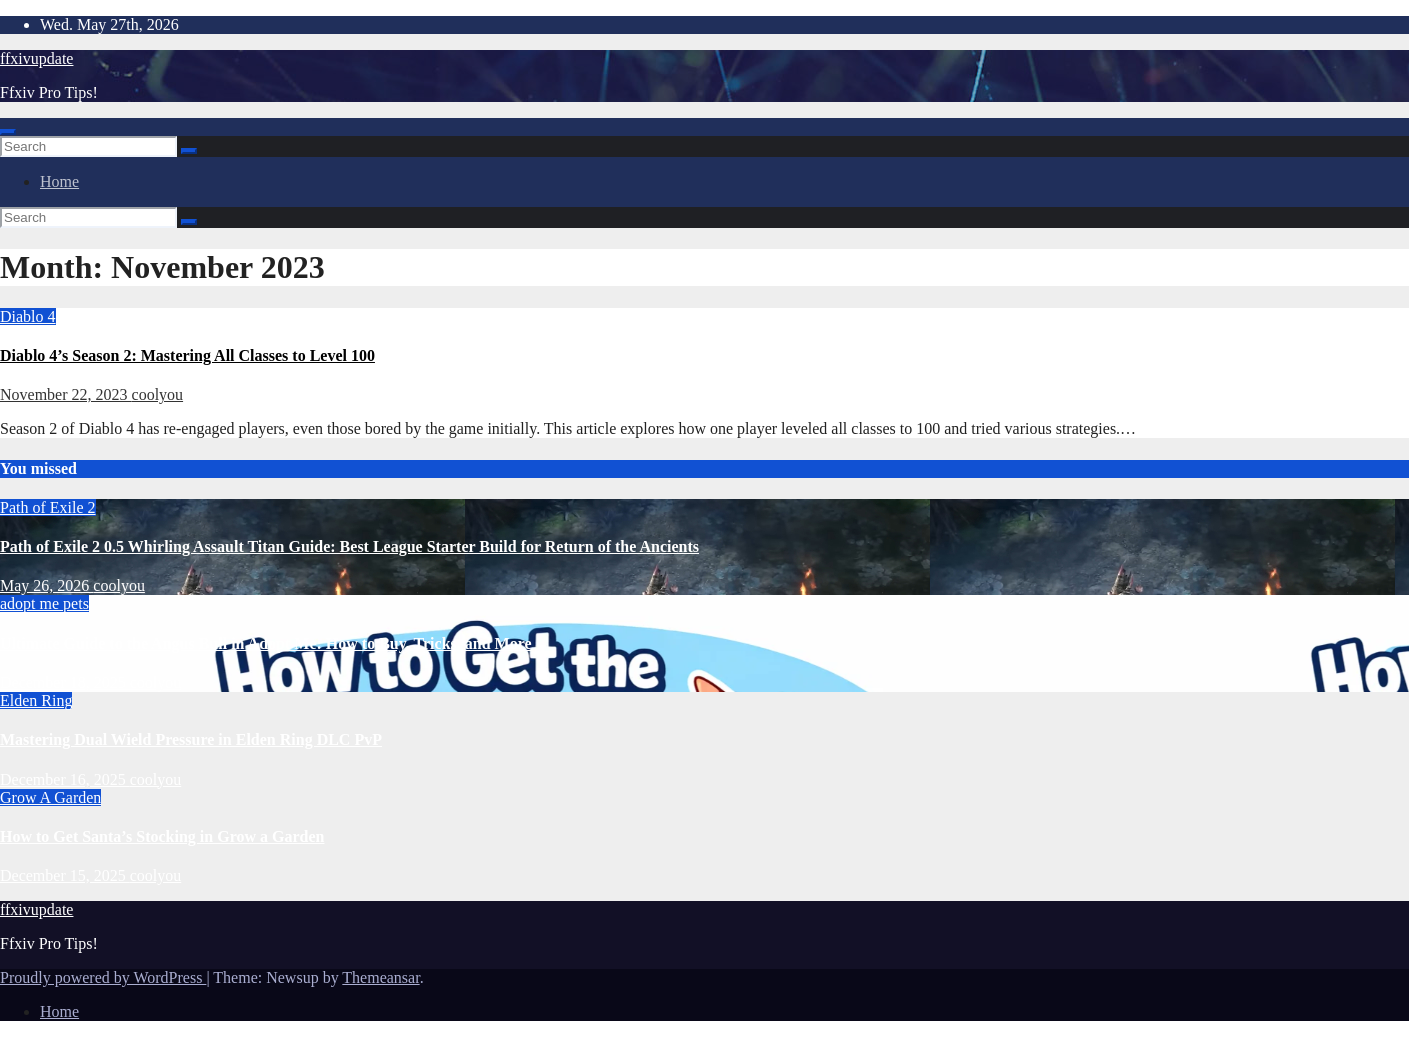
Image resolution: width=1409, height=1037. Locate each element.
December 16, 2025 (65, 779)
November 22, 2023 (66, 394)
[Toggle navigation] (8, 132)
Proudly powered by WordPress (103, 977)
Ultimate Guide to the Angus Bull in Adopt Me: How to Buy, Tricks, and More (266, 643)
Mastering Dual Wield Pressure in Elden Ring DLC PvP (191, 739)
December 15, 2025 (65, 875)
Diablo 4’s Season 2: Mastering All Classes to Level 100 (187, 355)
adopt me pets (44, 603)
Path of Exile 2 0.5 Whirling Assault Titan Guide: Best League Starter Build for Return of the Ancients (349, 546)
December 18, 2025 (65, 682)
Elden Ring (36, 700)
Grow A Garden (50, 797)
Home (59, 181)
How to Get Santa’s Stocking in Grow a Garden (162, 836)
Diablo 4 (28, 316)
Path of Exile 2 (48, 507)
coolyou (158, 394)
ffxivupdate (36, 58)
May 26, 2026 (46, 585)
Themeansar (380, 977)
